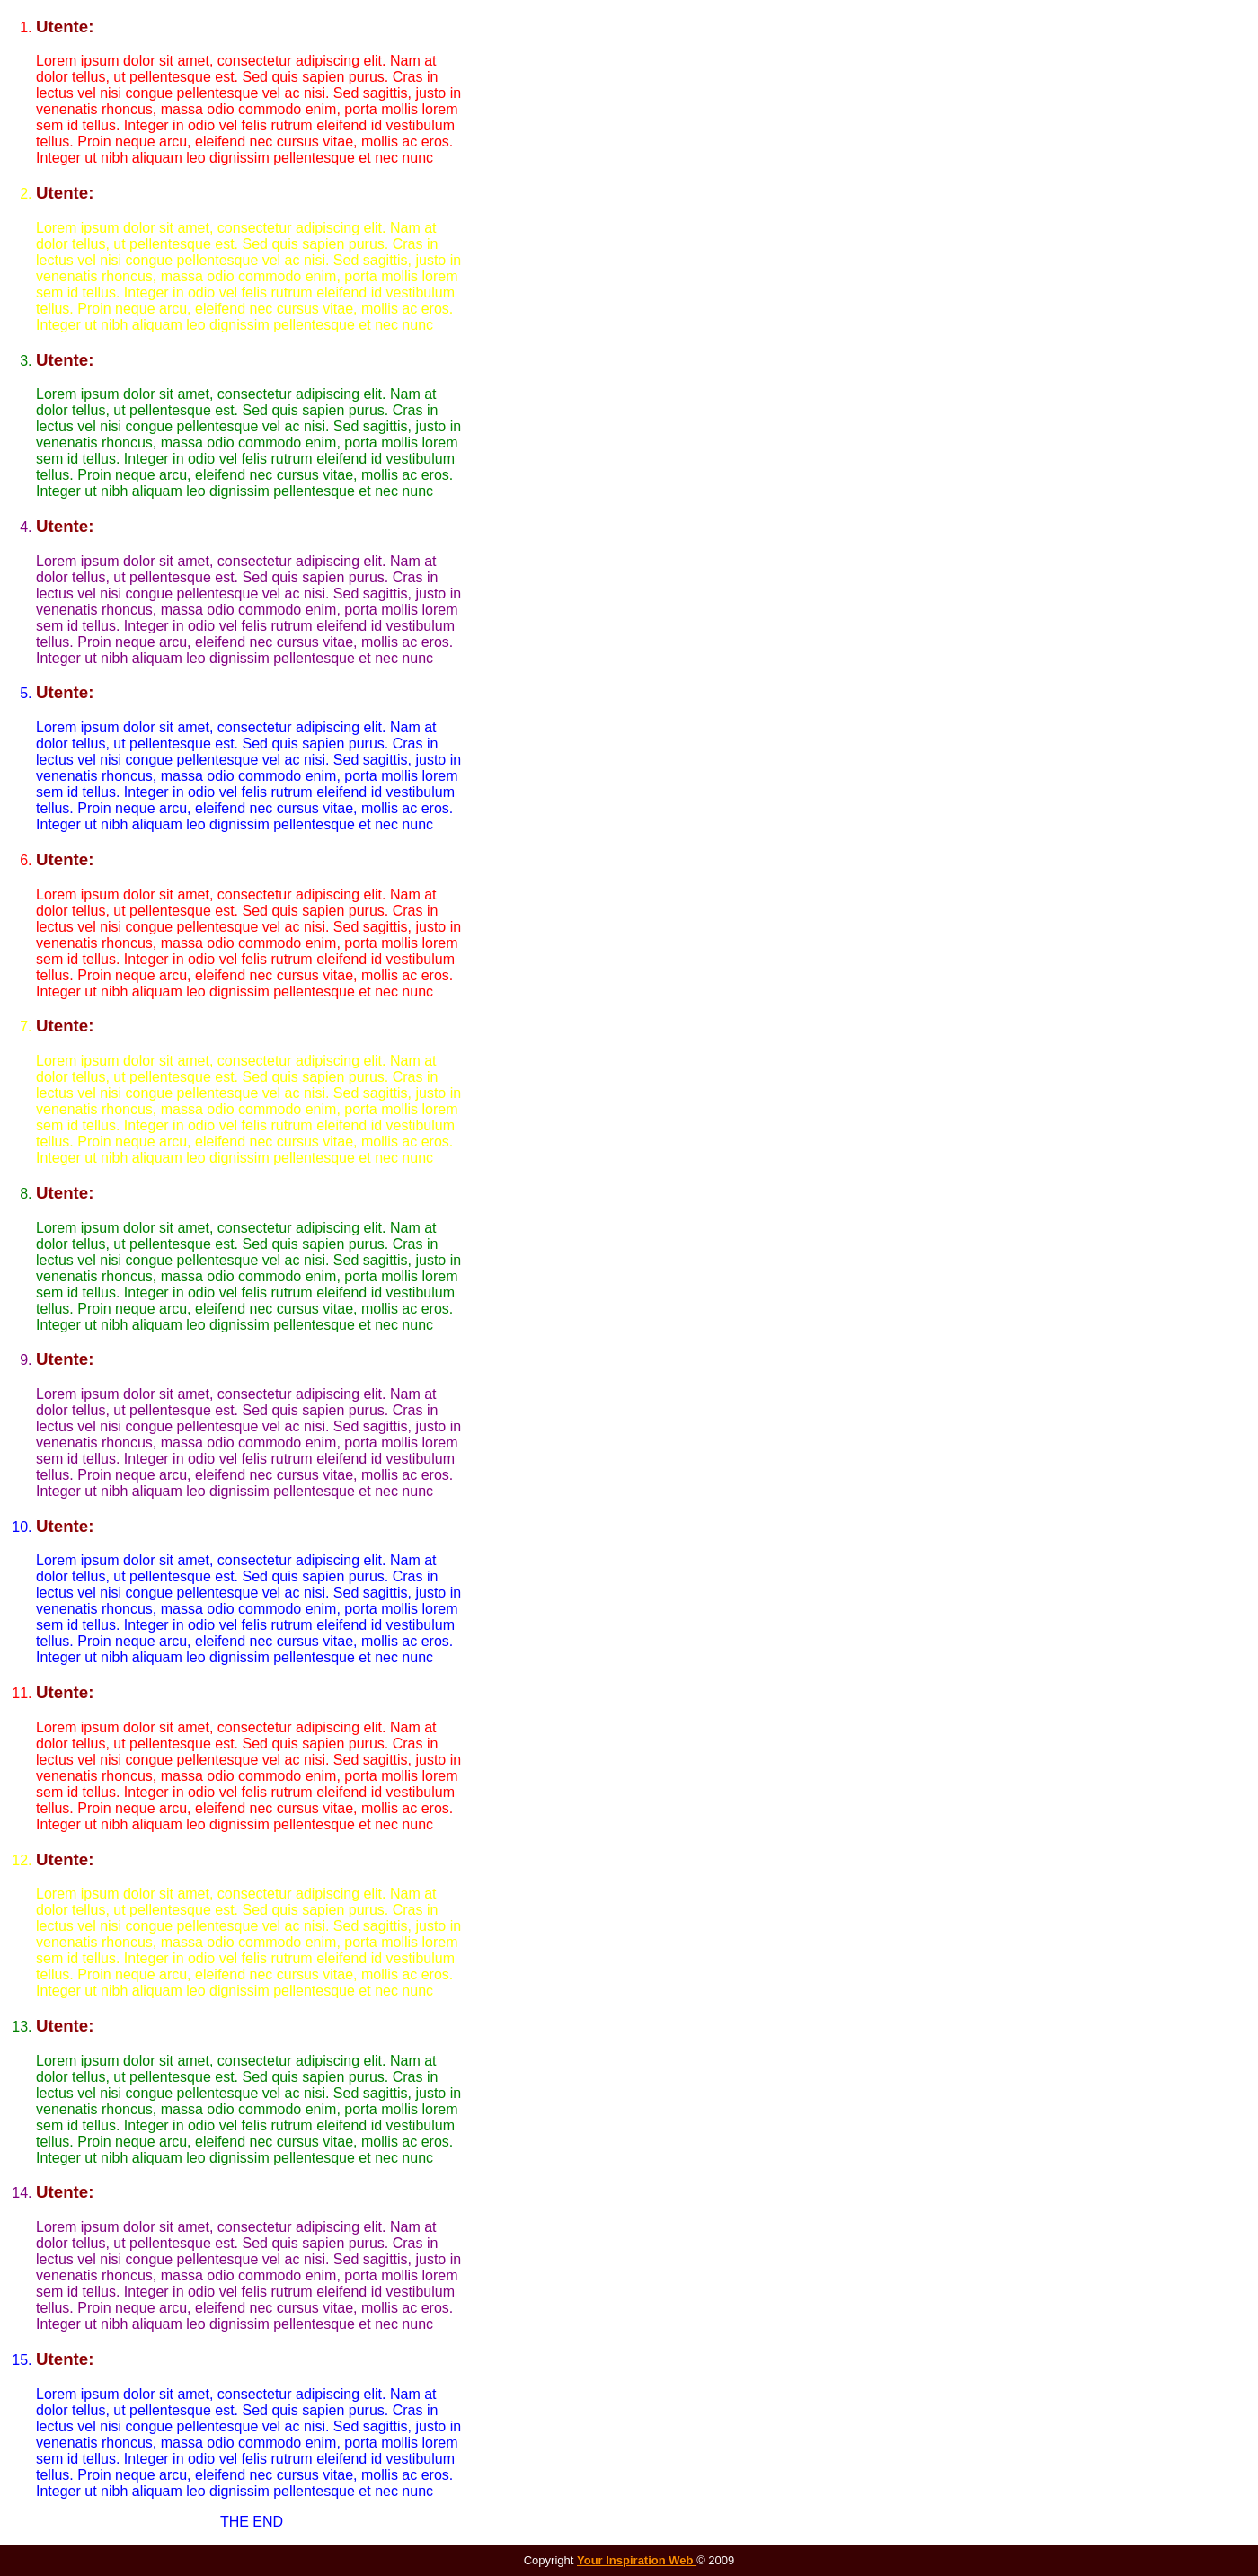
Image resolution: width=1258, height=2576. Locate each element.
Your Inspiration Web (636, 2560)
